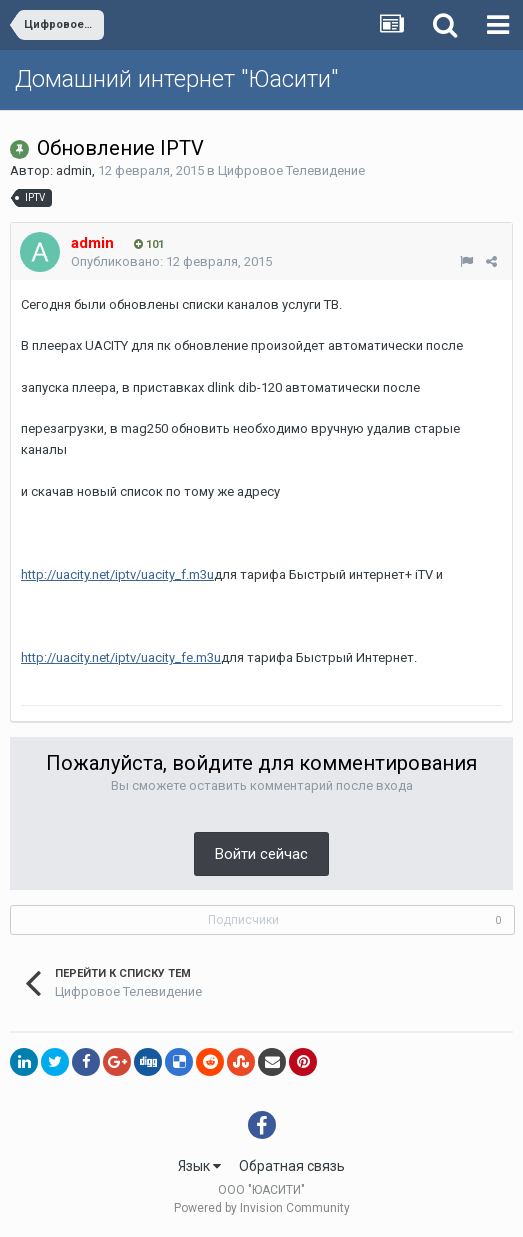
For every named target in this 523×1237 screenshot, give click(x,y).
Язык (199, 1166)
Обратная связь (292, 1166)
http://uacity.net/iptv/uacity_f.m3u (117, 574)
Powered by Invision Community (262, 1208)
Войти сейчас (261, 854)
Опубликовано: (171, 261)
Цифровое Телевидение (291, 170)
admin (74, 170)
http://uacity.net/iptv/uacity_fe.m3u (121, 657)
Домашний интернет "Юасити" (176, 79)
